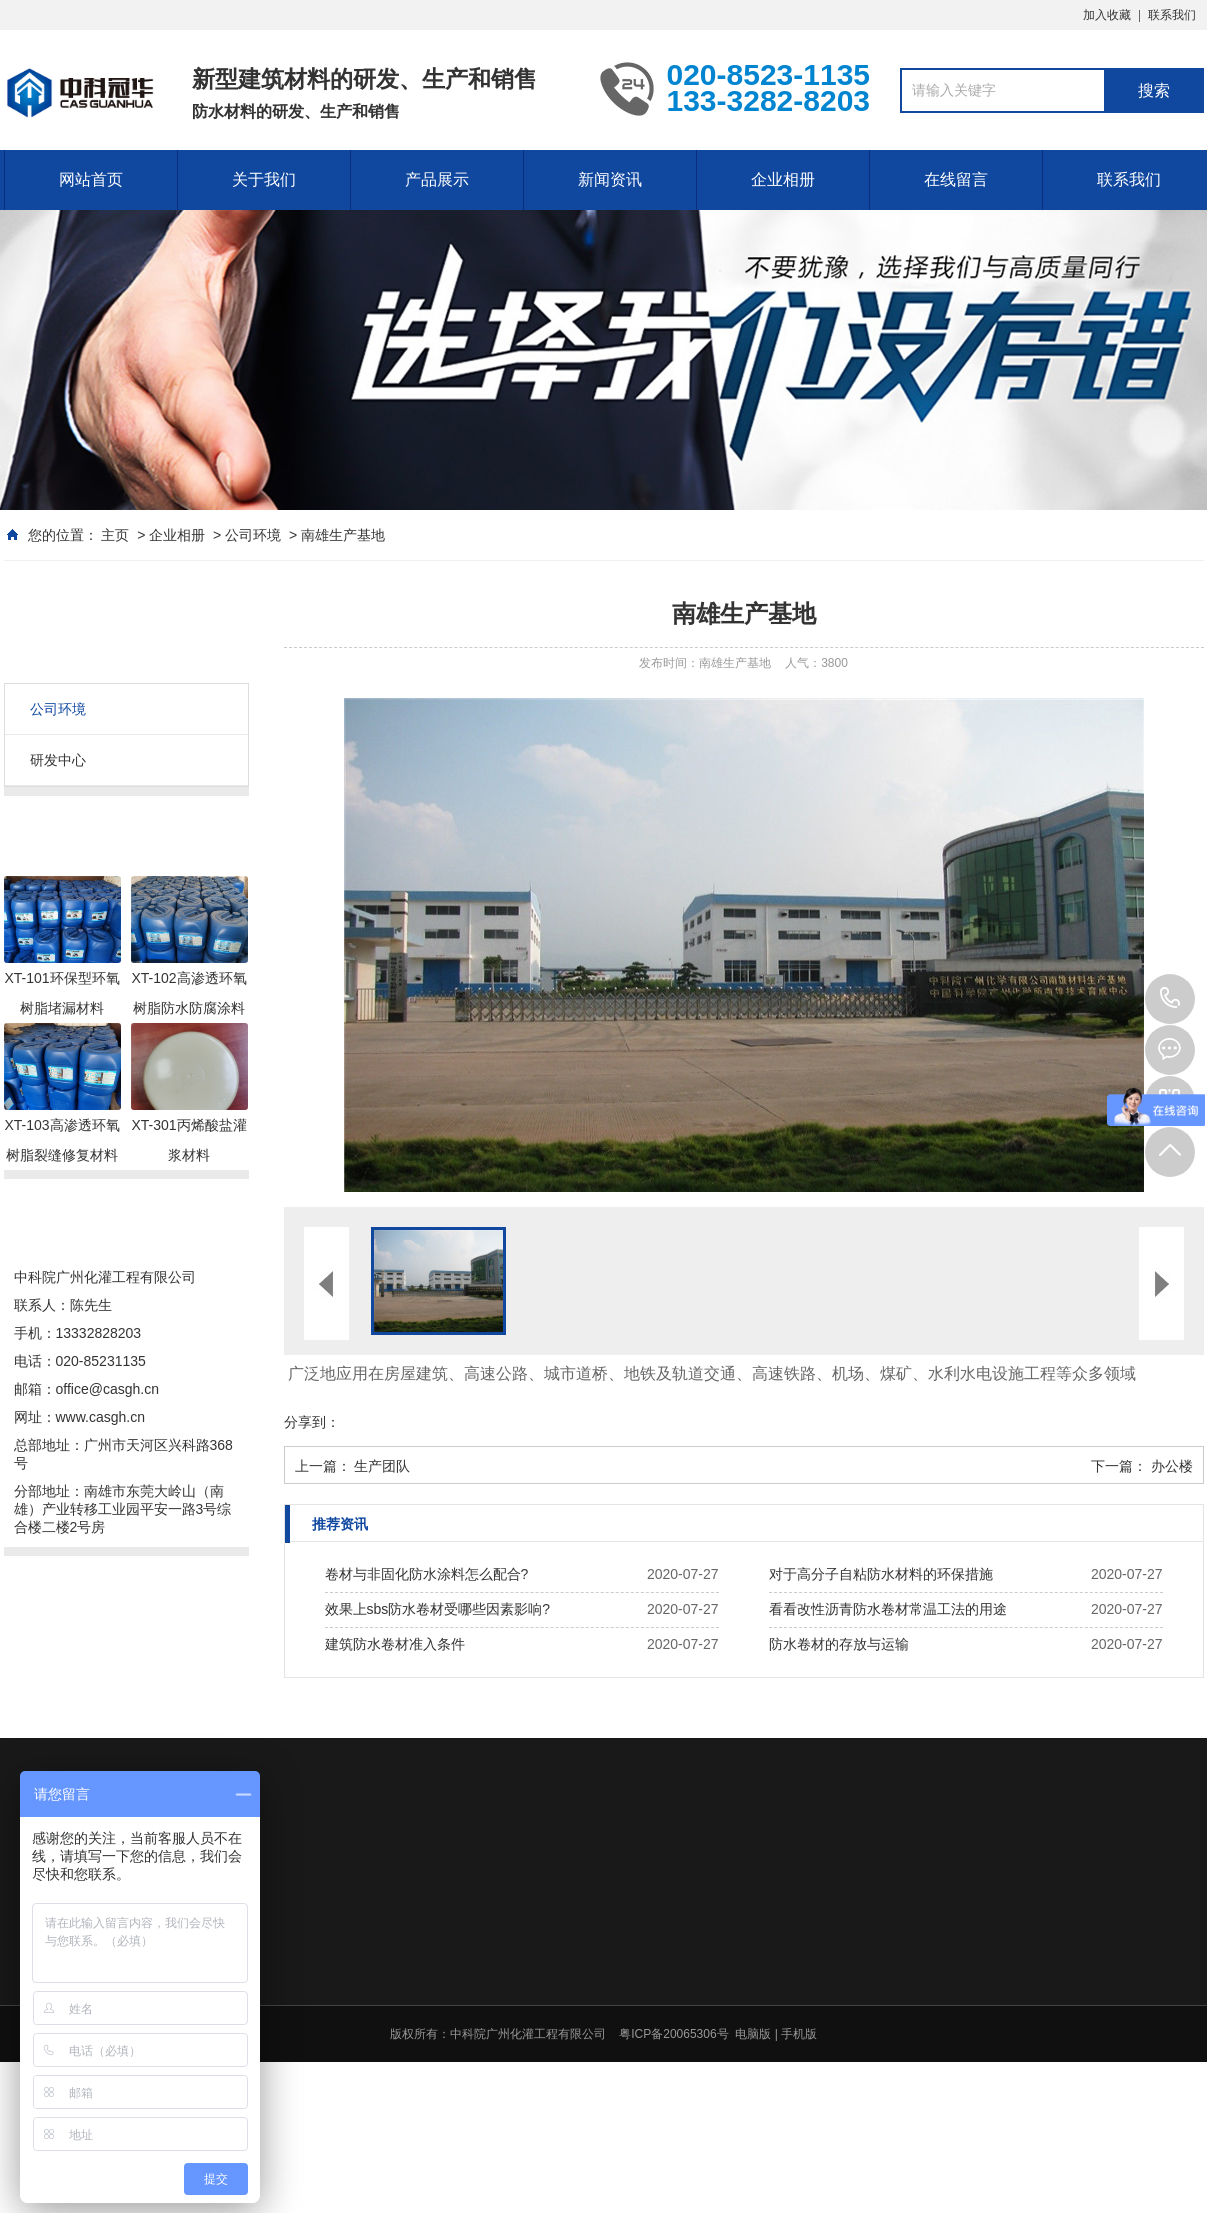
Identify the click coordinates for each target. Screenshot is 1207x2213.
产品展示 (437, 179)
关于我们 (264, 179)
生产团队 (382, 1466)
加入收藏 (1107, 15)
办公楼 (1172, 1466)
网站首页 (91, 179)
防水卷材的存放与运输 (839, 1644)
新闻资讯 (610, 179)
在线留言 (956, 179)
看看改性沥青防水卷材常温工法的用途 (888, 1609)
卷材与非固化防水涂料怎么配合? (427, 1574)
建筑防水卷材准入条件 (395, 1644)
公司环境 (253, 535)
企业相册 (783, 179)
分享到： (312, 1422)
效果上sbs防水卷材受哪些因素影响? (438, 1609)
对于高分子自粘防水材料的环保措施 (881, 1574)
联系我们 (1172, 15)
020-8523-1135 (1170, 999)
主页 (115, 535)
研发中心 (58, 760)
